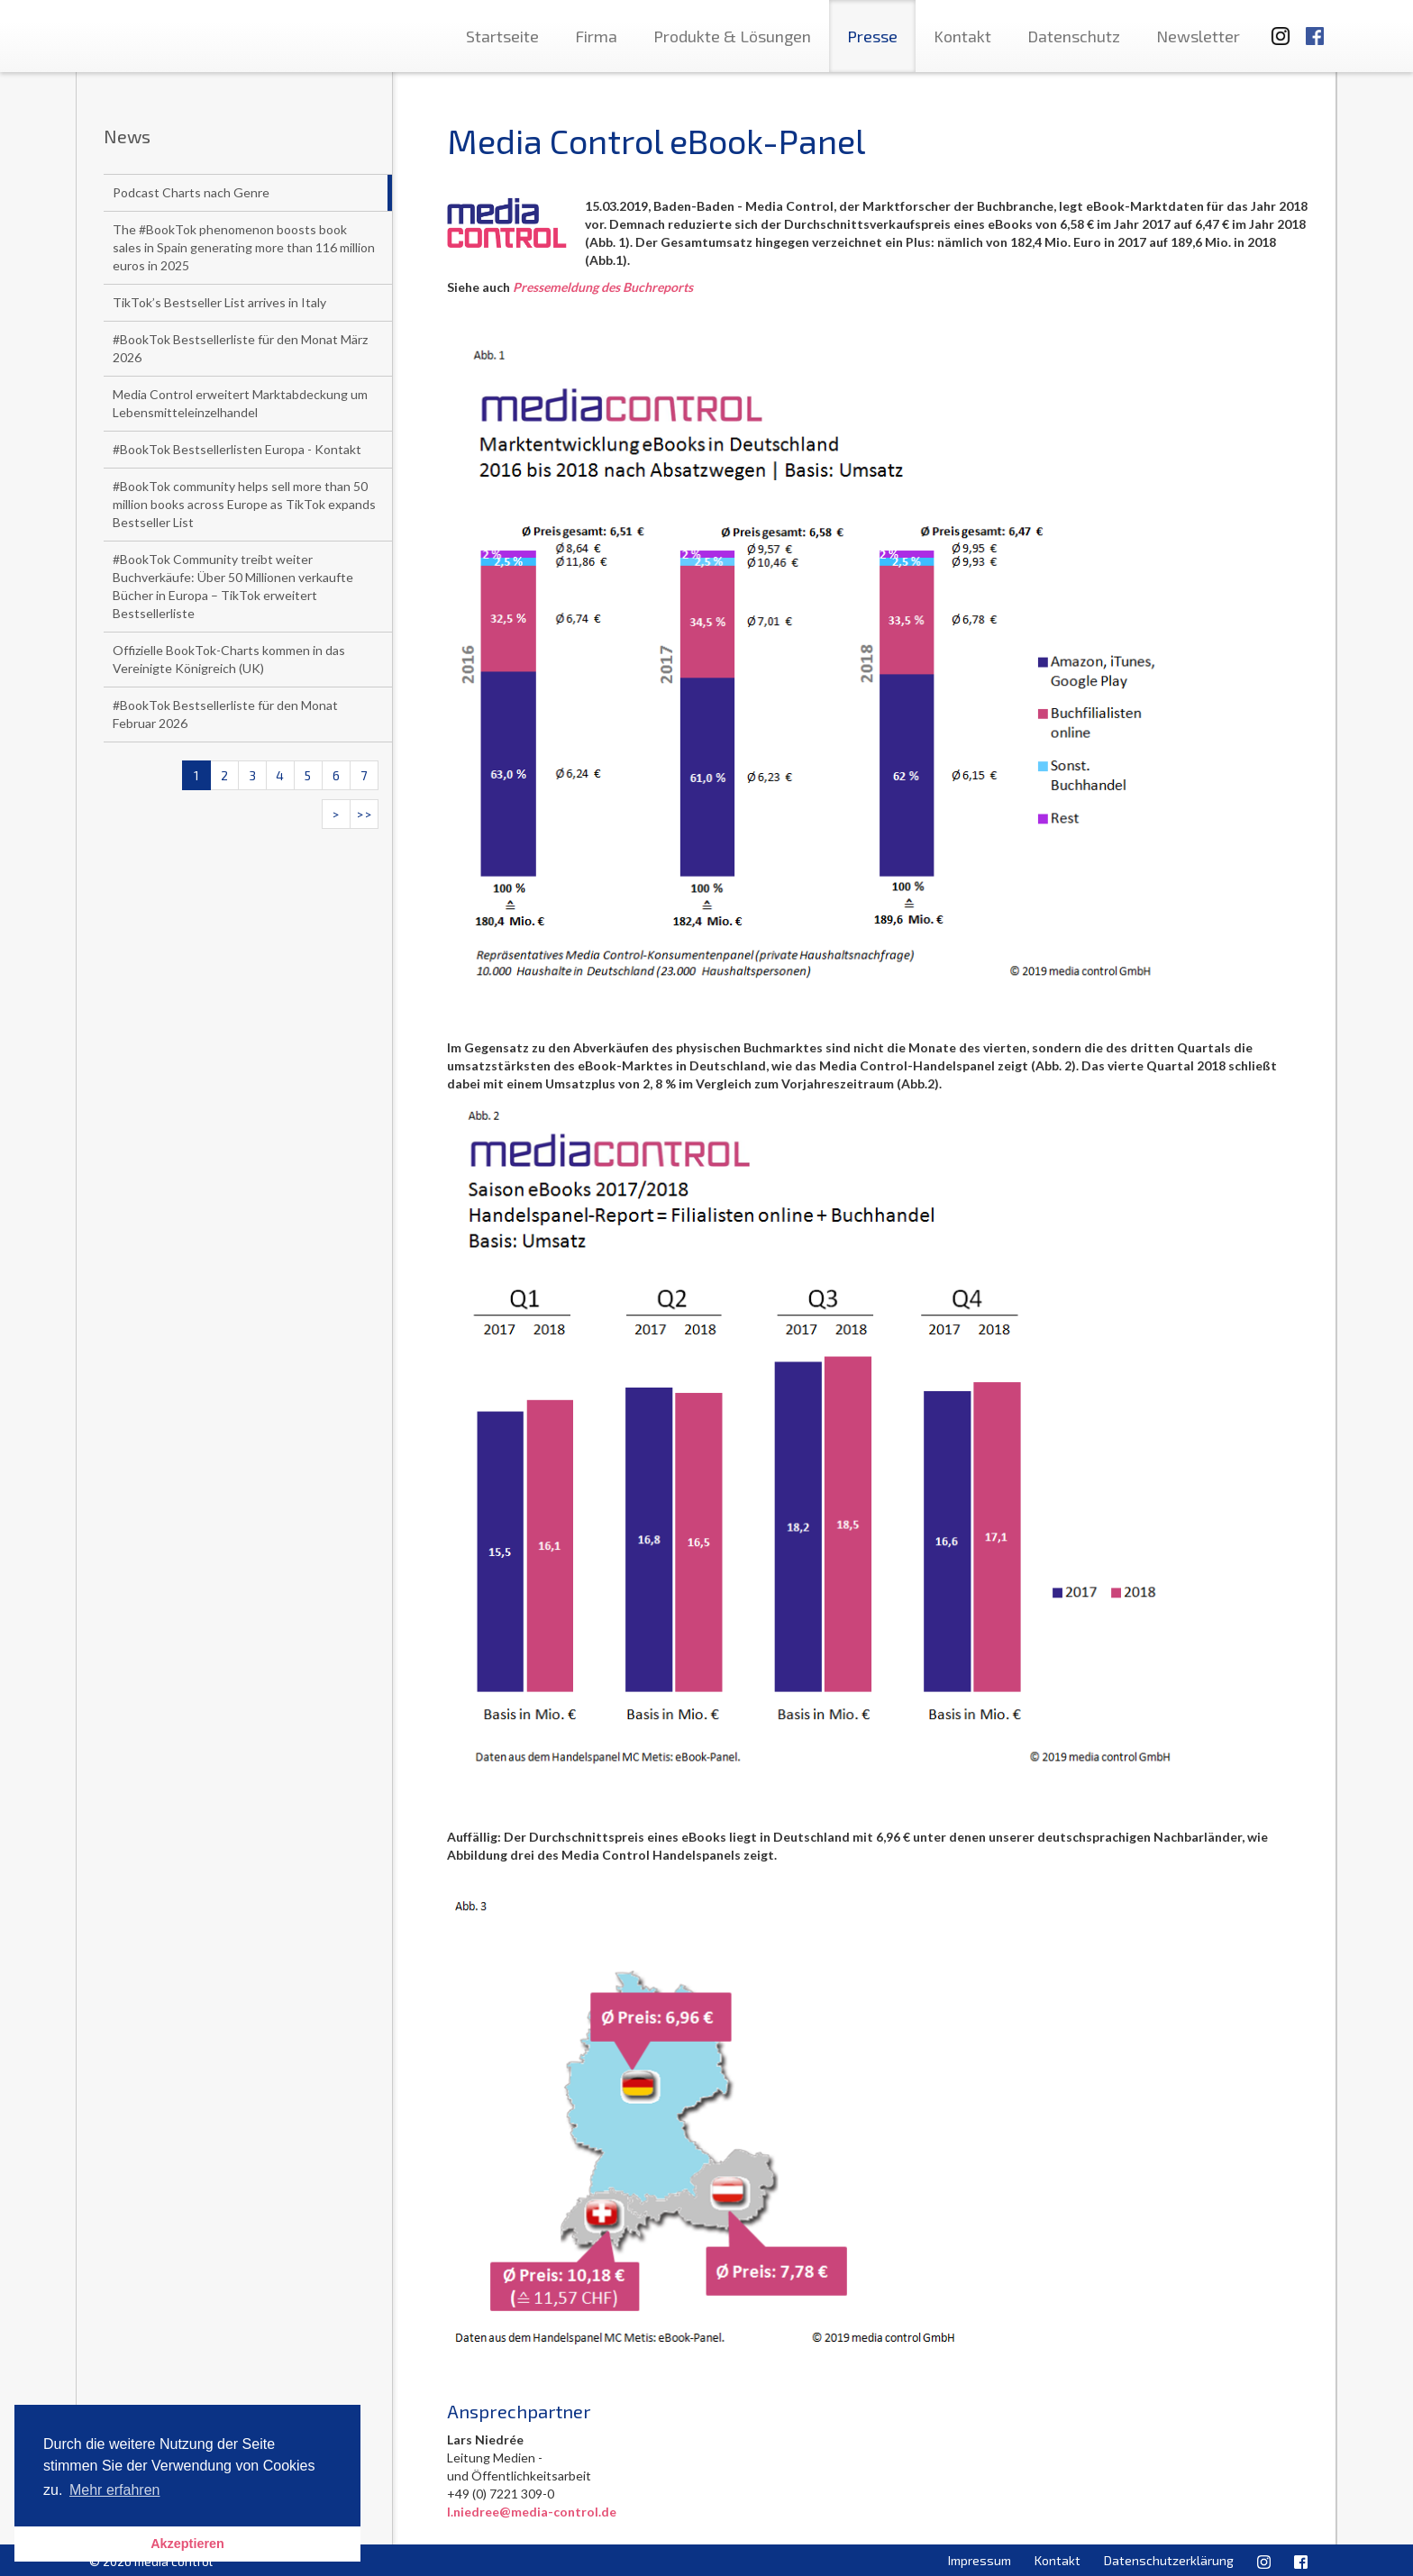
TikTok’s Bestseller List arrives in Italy (219, 302)
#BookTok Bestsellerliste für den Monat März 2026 (240, 348)
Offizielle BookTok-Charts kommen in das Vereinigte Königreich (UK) (229, 659)
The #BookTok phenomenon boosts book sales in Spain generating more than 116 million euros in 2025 (244, 247)
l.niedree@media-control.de (531, 2511)
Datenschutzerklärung (1169, 2560)
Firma (596, 36)
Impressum (979, 2560)
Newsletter (1198, 36)
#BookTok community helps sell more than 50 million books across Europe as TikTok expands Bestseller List (244, 504)
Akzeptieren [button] (187, 2543)
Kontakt (962, 36)
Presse (872, 36)
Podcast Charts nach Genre (191, 192)
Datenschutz (1073, 36)
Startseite (502, 36)
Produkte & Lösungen (732, 36)
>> (364, 814)
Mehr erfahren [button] (114, 2490)
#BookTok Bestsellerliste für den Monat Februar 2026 (225, 714)
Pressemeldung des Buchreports (603, 287)
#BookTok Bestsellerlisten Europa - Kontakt (237, 449)
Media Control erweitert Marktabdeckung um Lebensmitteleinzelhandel (240, 403)
